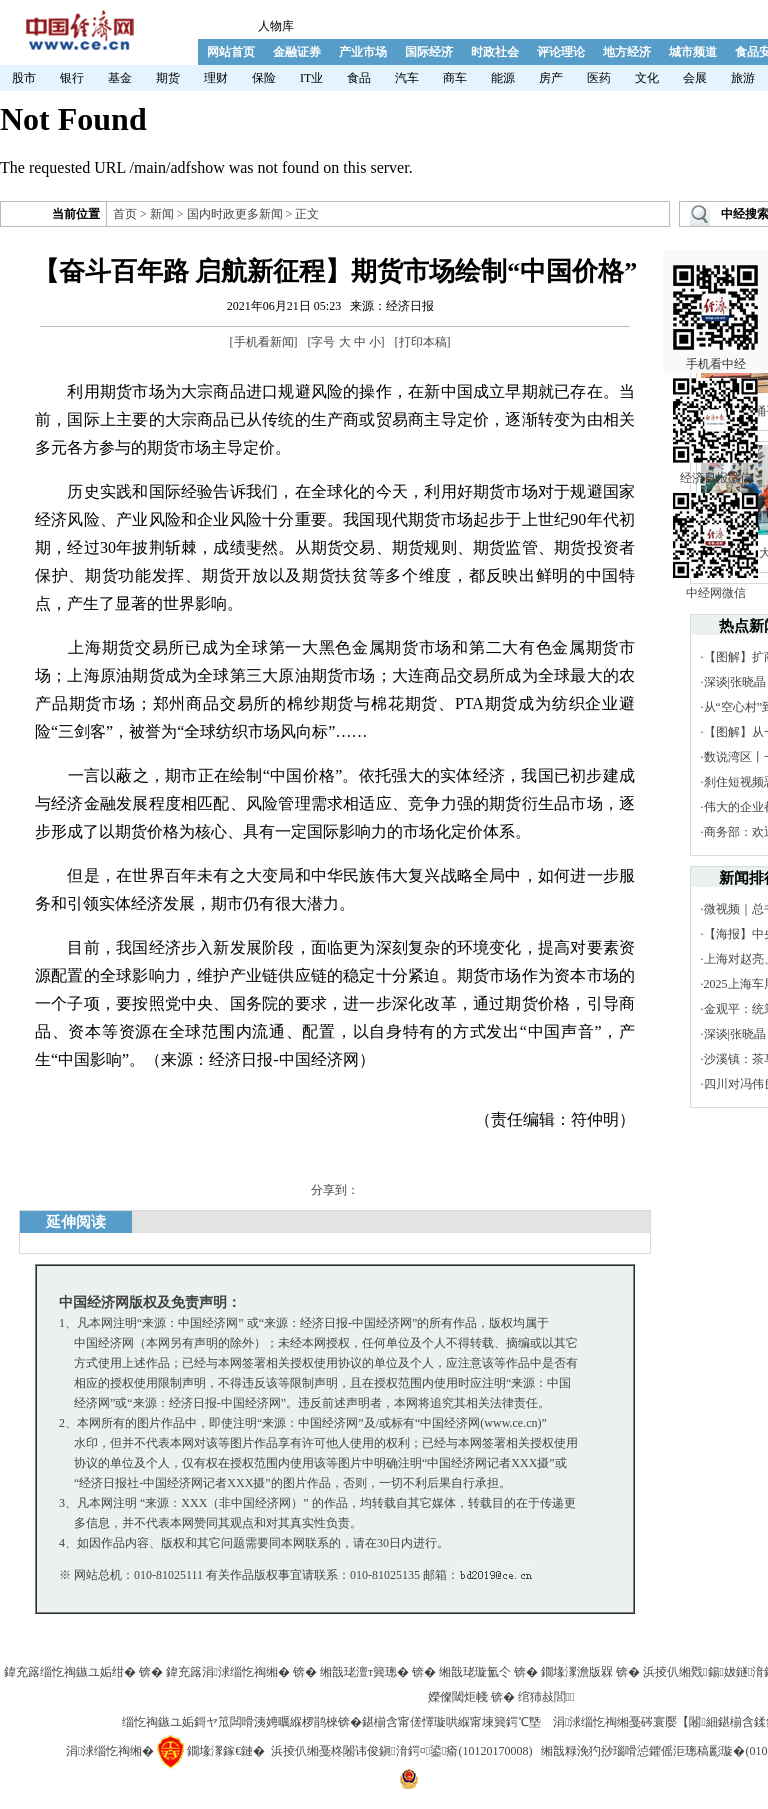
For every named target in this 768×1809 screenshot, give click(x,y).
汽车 (407, 78)
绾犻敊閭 (546, 1697)
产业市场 (363, 52)
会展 (695, 78)
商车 (455, 78)
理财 (216, 78)
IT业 (311, 78)
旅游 (743, 78)
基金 (120, 78)
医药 (599, 78)
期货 (168, 78)
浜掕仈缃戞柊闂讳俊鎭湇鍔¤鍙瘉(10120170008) (401, 1751)
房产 (551, 78)
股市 (24, 78)
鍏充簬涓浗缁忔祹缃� (228, 1672)
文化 (647, 78)
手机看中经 (715, 291)
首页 (125, 214)
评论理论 (561, 52)
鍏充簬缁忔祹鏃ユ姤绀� (70, 1672)
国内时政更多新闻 (235, 214)
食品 (359, 78)
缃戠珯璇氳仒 (475, 1672)
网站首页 (231, 52)
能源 (503, 78)
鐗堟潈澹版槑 (577, 1672)
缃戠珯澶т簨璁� (364, 1672)
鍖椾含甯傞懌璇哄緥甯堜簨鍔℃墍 (451, 1722)
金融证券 (297, 52)
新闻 (162, 214)
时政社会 (495, 52)
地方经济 (627, 52)
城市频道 (693, 52)
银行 (72, 78)
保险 (264, 78)
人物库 (276, 26)
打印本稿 (423, 342)
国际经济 (429, 52)
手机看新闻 (264, 342)
